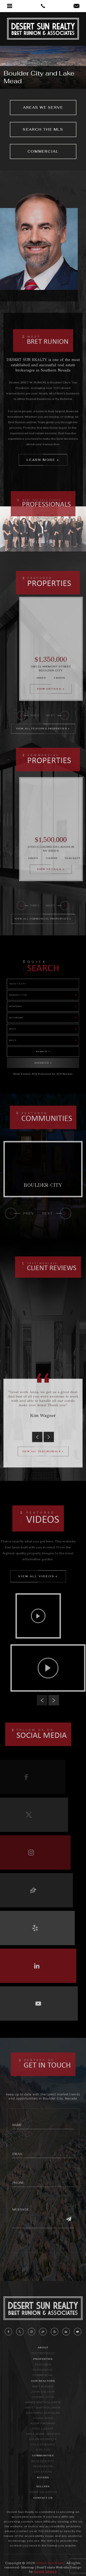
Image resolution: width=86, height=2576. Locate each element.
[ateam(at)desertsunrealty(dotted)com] (76, 6)
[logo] (43, 29)
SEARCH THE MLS (43, 129)
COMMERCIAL (43, 151)
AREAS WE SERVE (43, 107)
